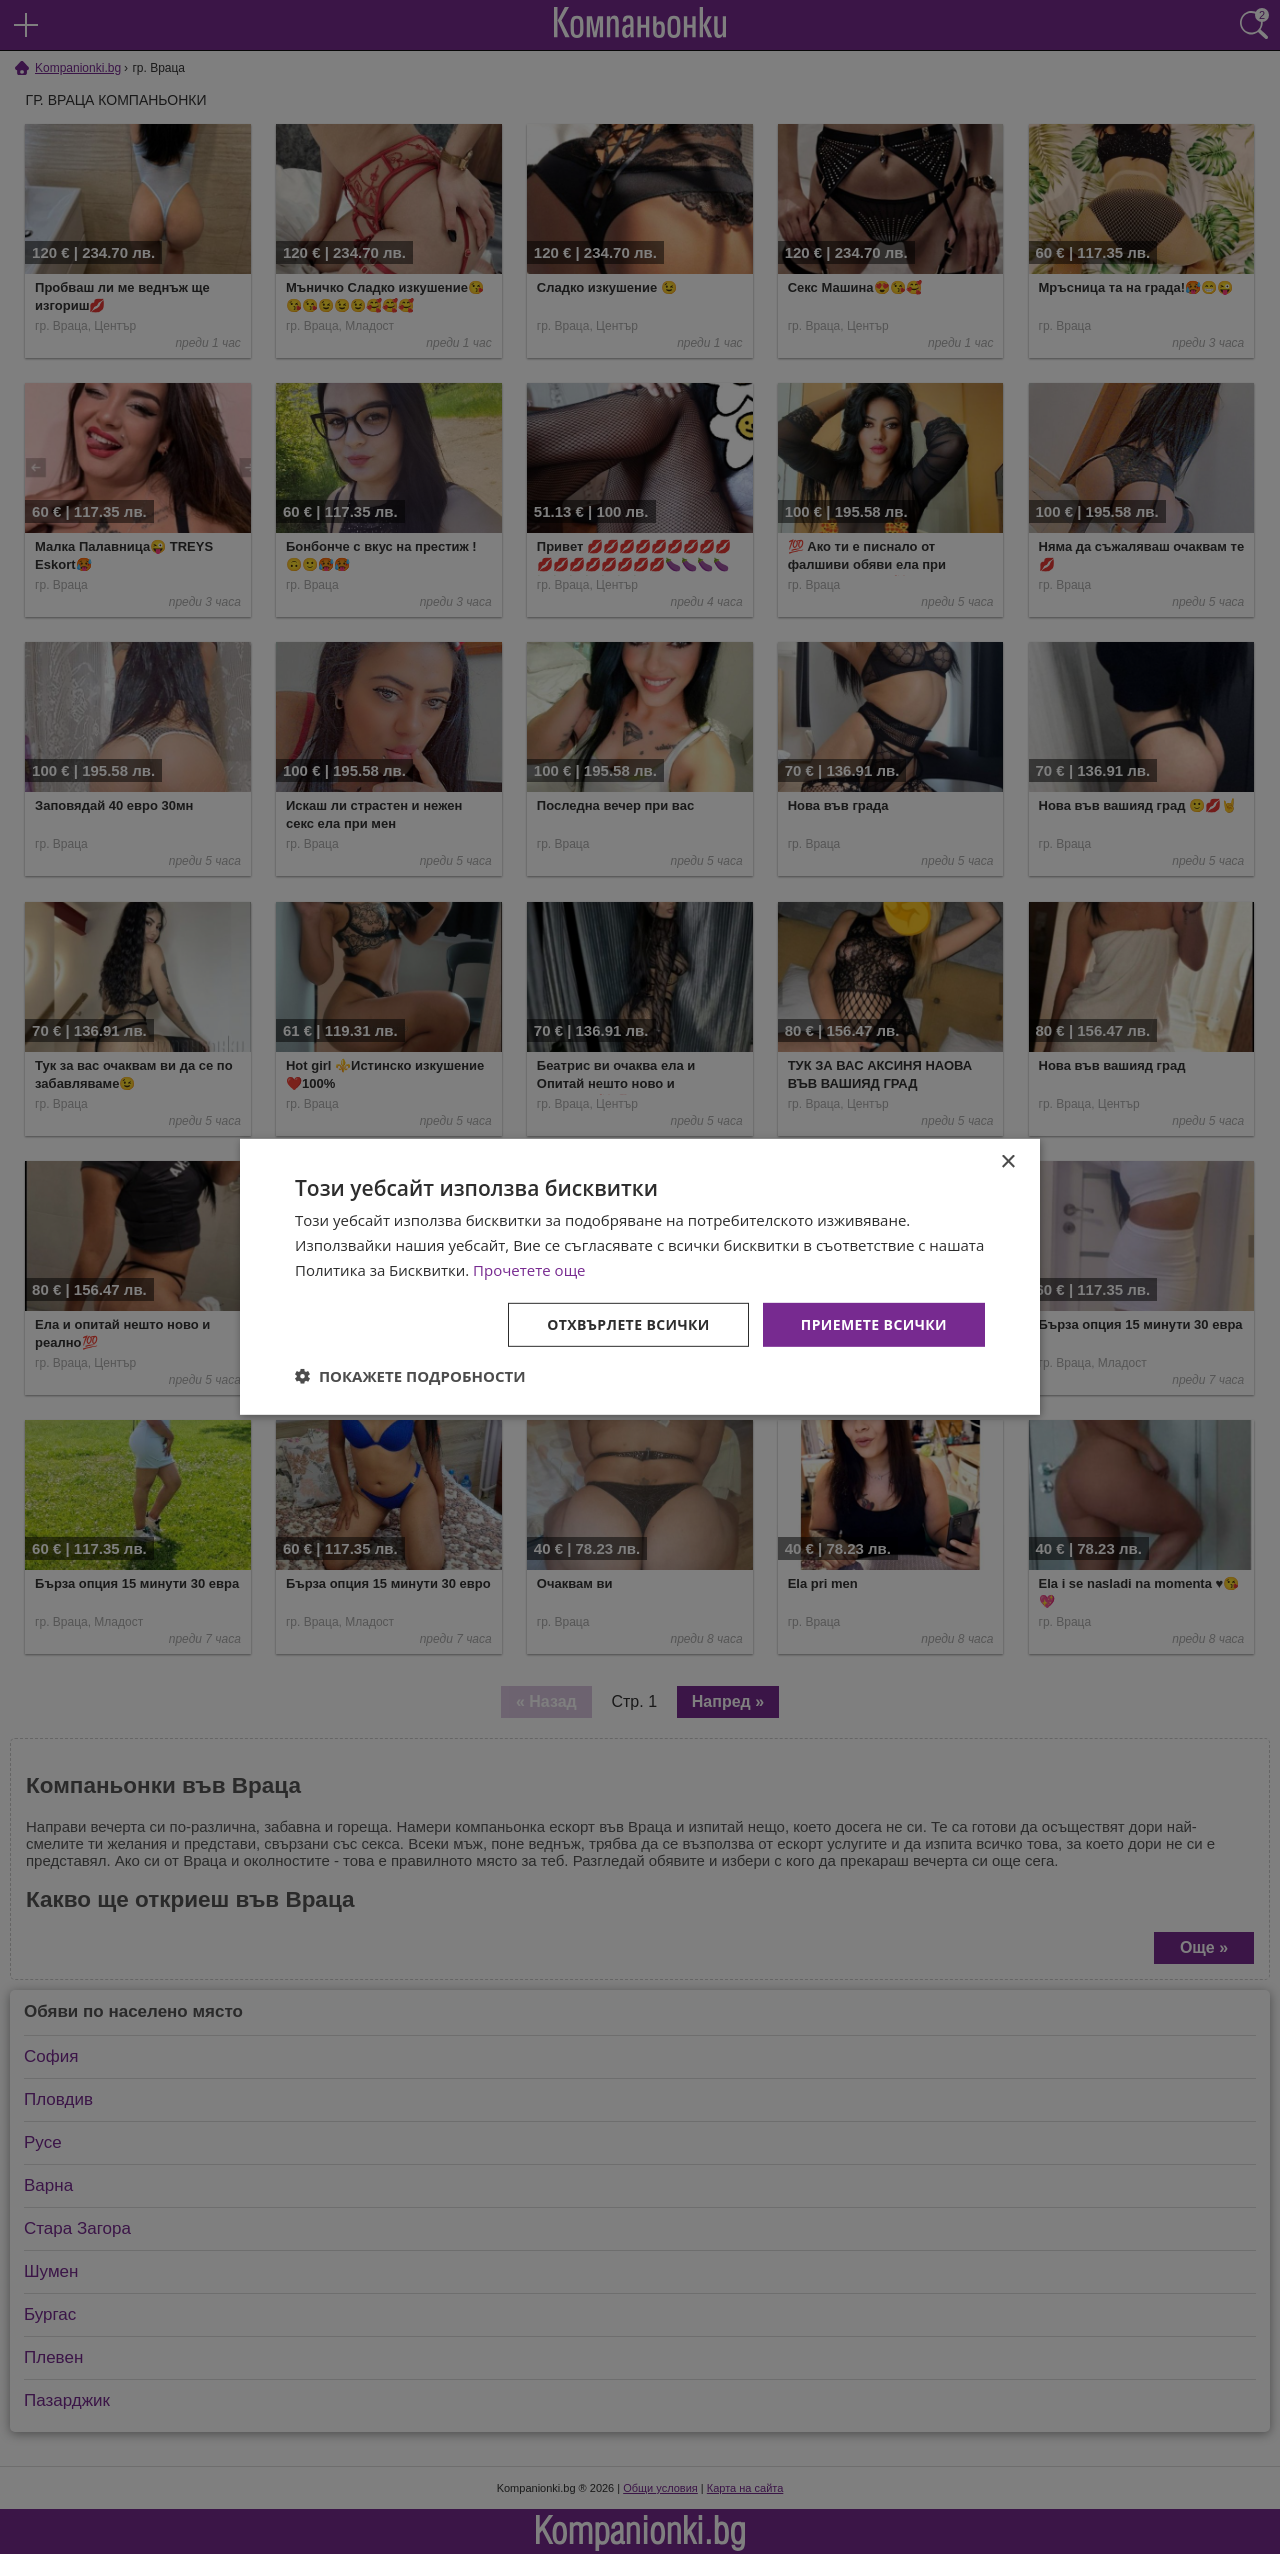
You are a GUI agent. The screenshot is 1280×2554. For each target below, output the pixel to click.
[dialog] (640, 1277)
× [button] (1007, 1162)
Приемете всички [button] (874, 1323)
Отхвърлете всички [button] (628, 1323)
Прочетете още (529, 1270)
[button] (410, 1376)
